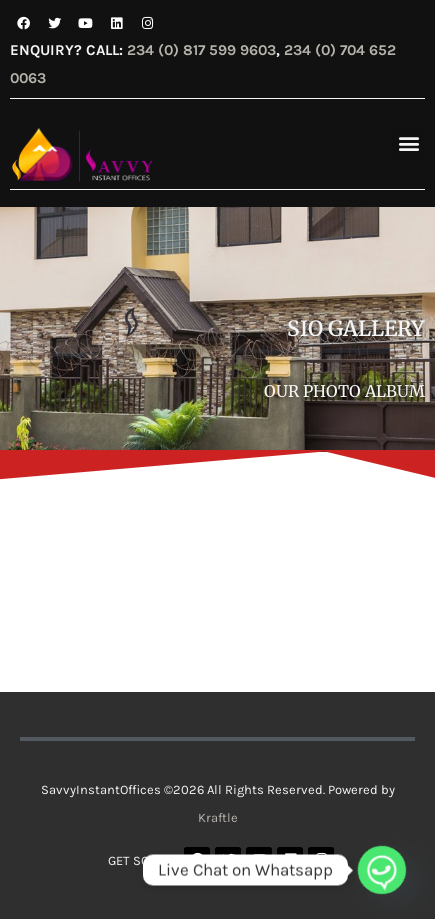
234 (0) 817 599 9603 (201, 50)
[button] (408, 142)
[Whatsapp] (382, 870)
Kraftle (218, 817)
